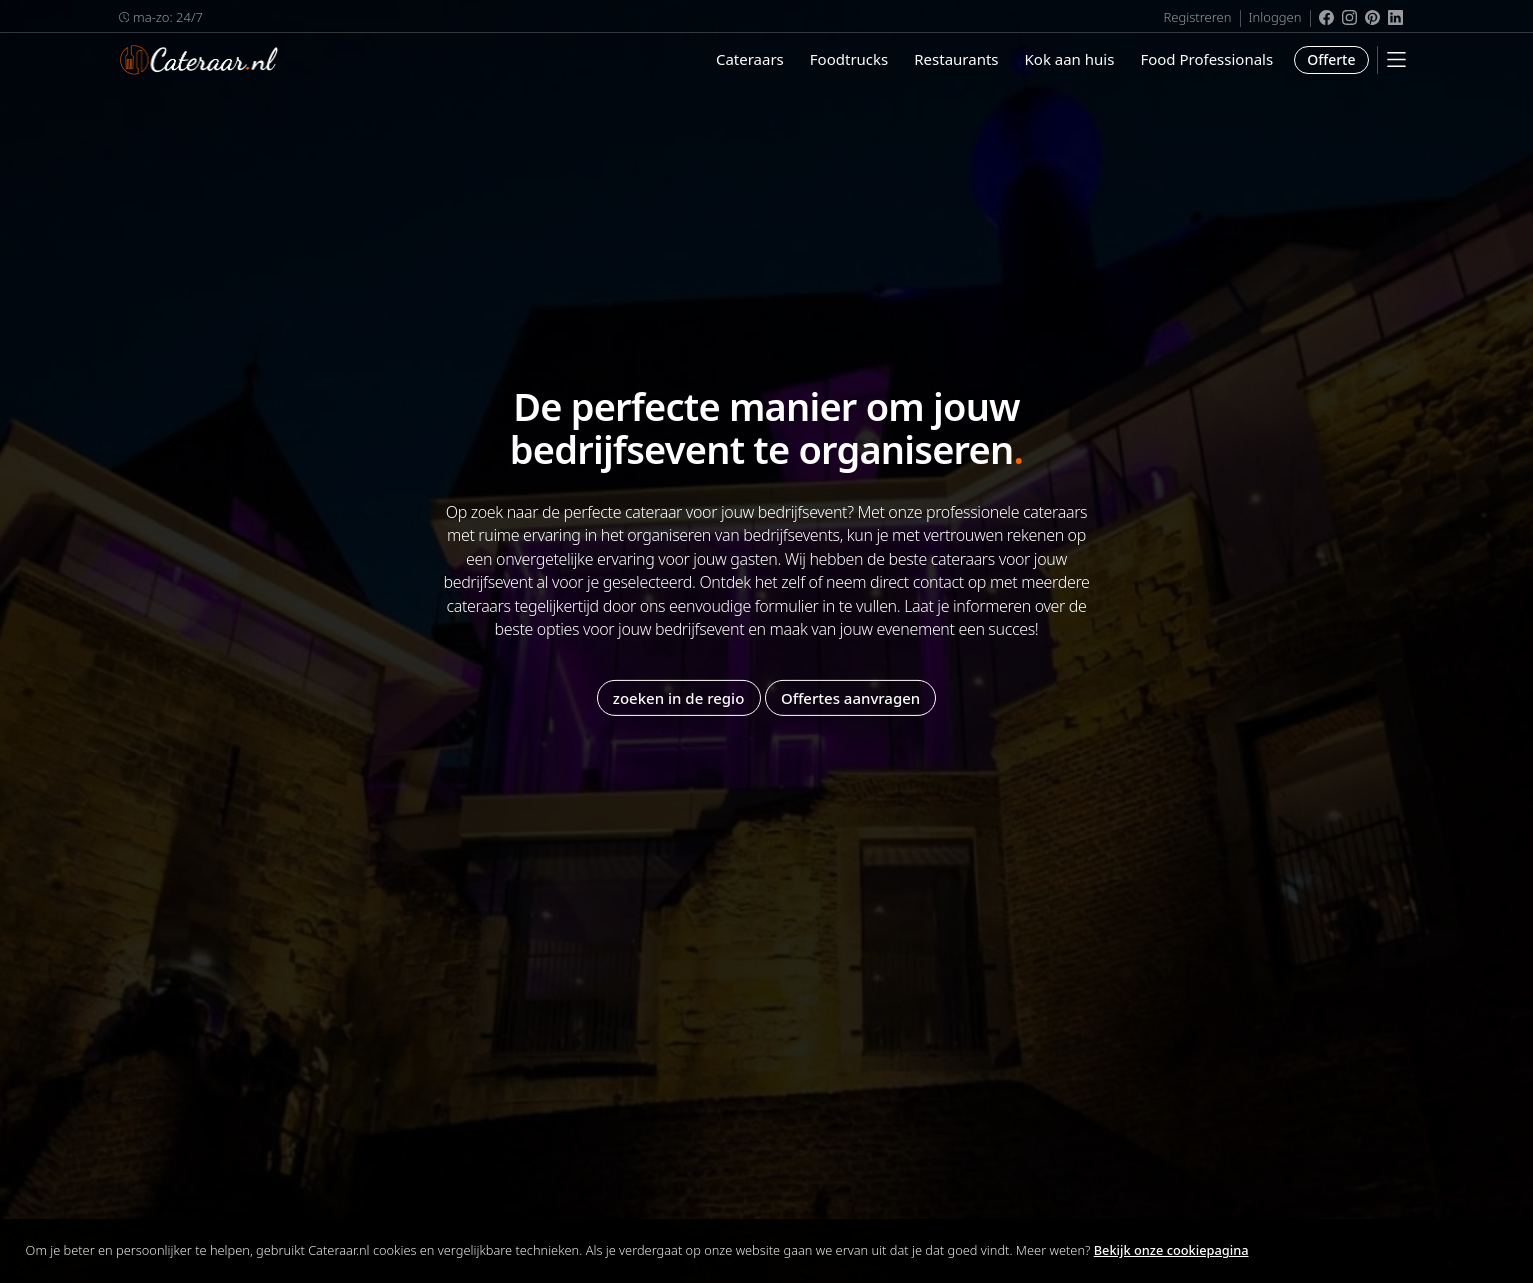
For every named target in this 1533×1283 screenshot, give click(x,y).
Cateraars (750, 59)
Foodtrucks (849, 59)
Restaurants (956, 59)
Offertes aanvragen (850, 697)
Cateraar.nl (199, 60)
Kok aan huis (1070, 59)
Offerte (1331, 59)
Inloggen (1275, 17)
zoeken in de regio (679, 697)
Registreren (1197, 17)
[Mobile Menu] (1396, 59)
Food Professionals (1206, 59)
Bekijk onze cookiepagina (1171, 1250)
